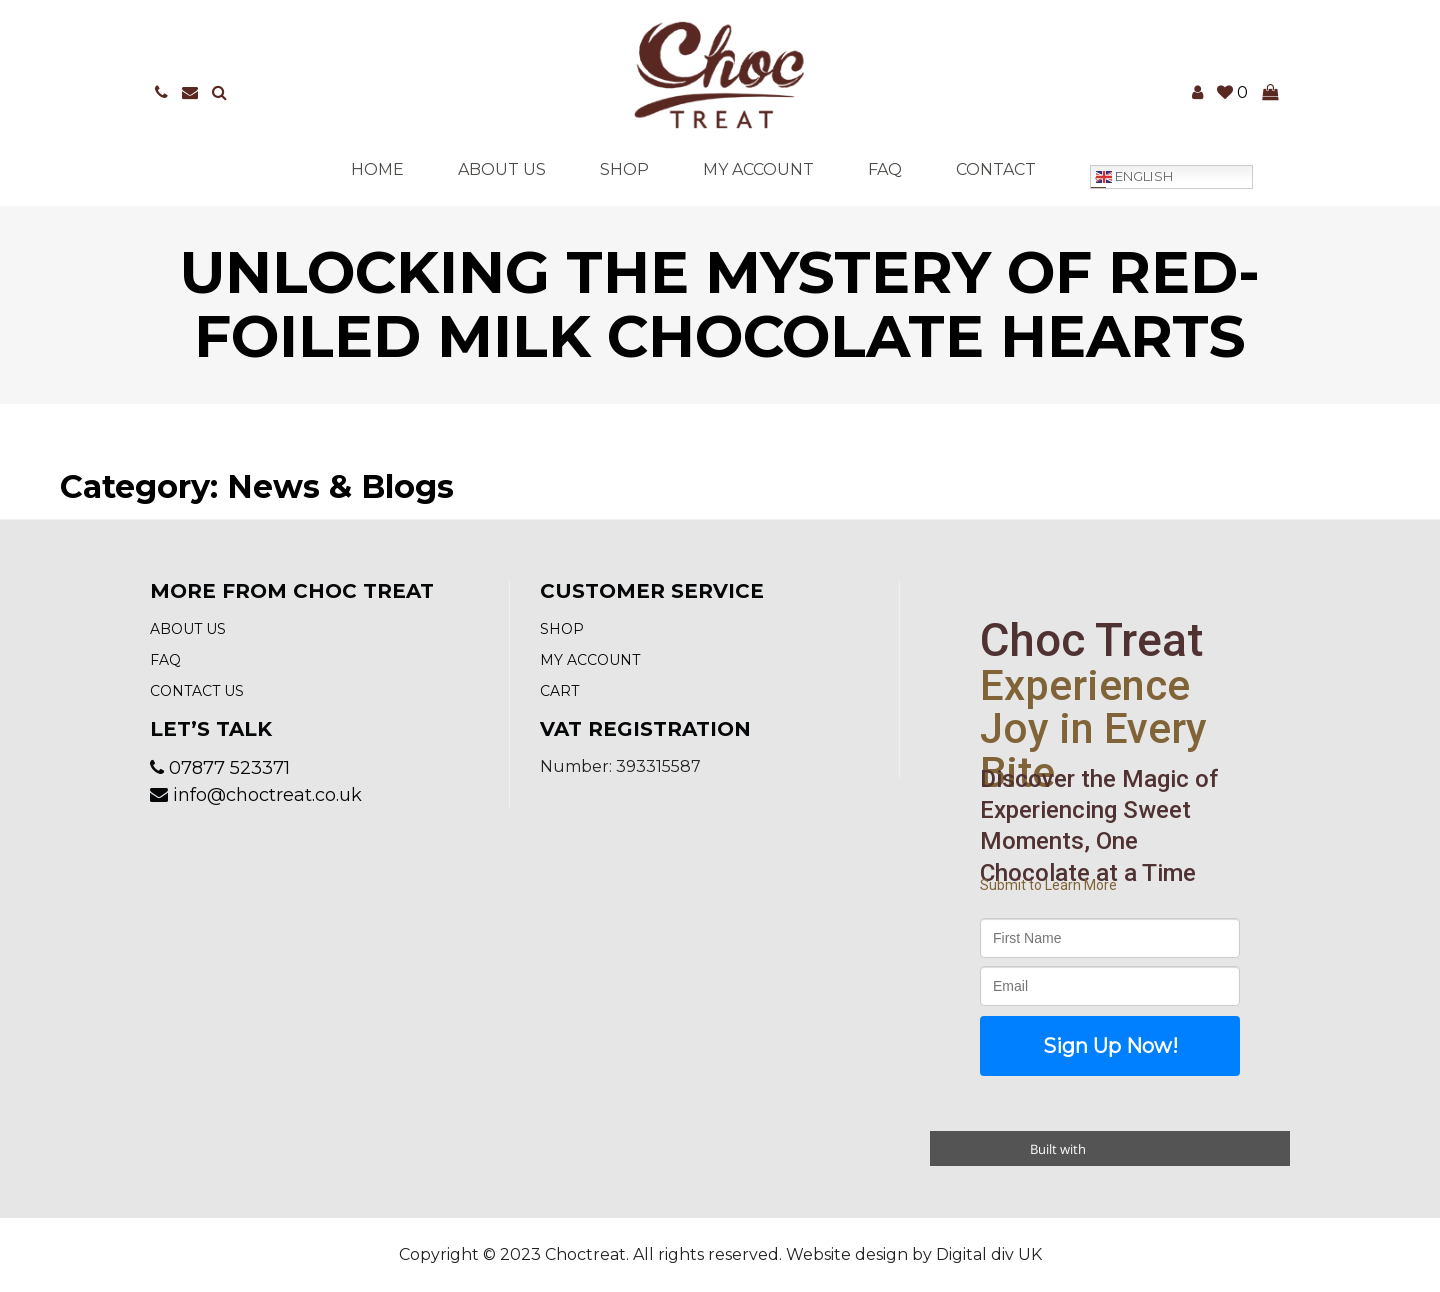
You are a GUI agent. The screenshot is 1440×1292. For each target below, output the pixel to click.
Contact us (197, 691)
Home (377, 169)
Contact (996, 169)
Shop (624, 169)
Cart (559, 691)
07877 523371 (229, 768)
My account (758, 169)
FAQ (885, 169)
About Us (502, 169)
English (1134, 177)
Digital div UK (989, 1254)
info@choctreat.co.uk (267, 795)
